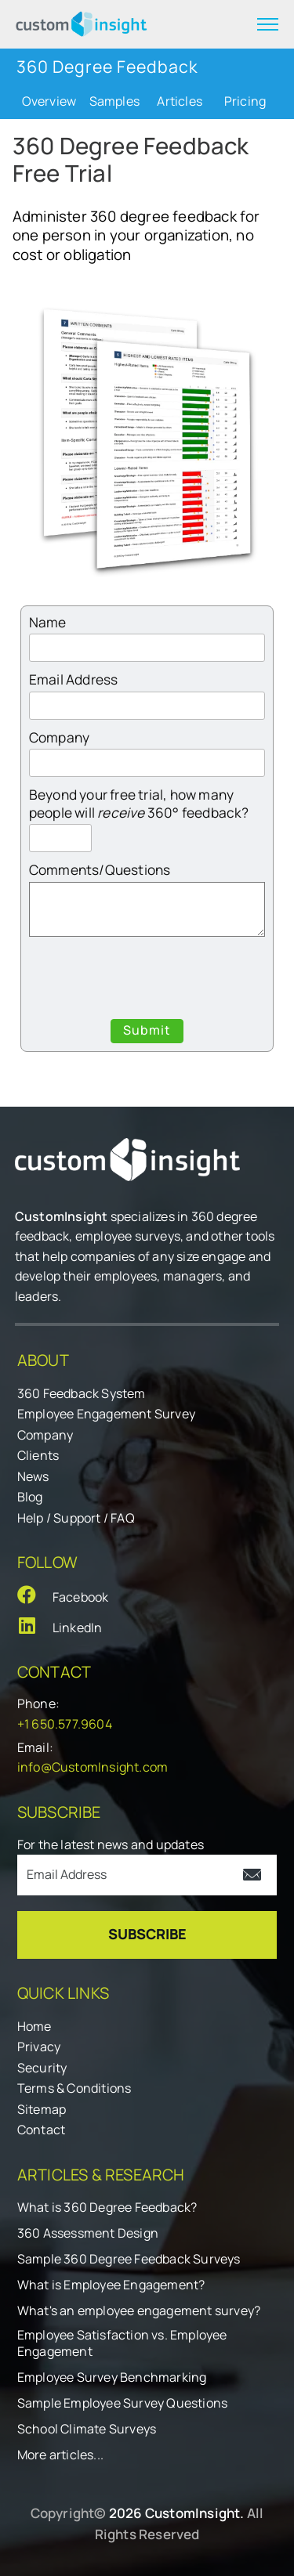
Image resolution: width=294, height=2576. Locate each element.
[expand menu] (267, 24)
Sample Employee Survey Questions (122, 2403)
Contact (41, 2129)
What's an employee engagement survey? (138, 2311)
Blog (30, 1496)
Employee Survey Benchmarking (112, 2377)
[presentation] (148, 980)
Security (42, 2067)
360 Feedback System (81, 1393)
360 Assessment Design (87, 2233)
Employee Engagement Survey (106, 1413)
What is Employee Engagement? (111, 2285)
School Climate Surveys (86, 2429)
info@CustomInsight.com (92, 1767)
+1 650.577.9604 (64, 1723)
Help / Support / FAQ (76, 1517)
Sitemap (41, 2109)
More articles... (60, 2455)
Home (34, 2026)
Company (45, 1434)
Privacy (38, 2046)
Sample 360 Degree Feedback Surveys (129, 2259)
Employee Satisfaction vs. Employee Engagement (122, 2343)
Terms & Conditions (74, 2088)
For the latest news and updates (110, 1844)
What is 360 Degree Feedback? (107, 2207)
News (33, 1476)
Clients (38, 1455)
